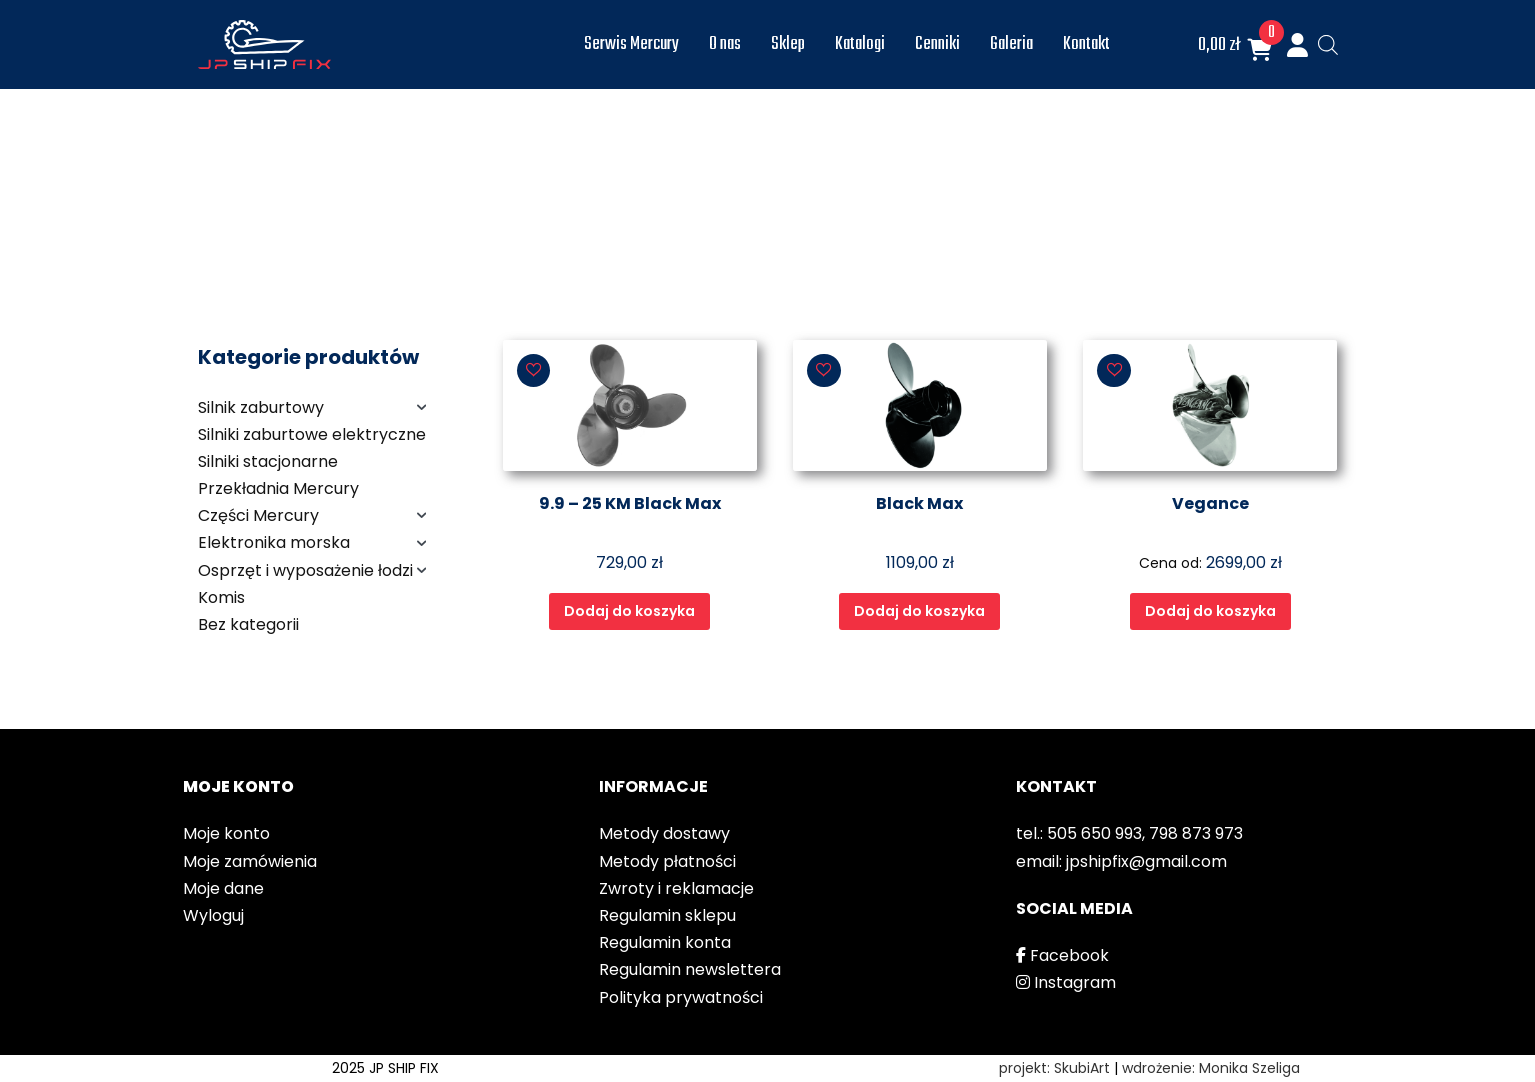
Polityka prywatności (681, 997)
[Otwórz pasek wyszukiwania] (1328, 45)
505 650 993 (1094, 833)
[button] (534, 371)
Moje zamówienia (250, 861)
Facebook (1062, 955)
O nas (725, 44)
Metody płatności (667, 861)
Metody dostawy (664, 833)
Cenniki (937, 44)
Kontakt (1086, 44)
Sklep (788, 44)
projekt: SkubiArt (1054, 1068)
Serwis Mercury (631, 44)
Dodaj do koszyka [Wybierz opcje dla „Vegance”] (1210, 611)
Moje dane (223, 888)
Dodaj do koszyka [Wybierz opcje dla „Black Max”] (919, 611)
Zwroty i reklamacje (676, 888)
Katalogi (860, 44)
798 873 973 (1196, 833)
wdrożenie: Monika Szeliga (1211, 1068)
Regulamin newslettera (690, 969)
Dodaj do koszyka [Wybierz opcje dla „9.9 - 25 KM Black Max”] (629, 611)
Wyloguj (213, 915)
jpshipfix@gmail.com (1146, 861)
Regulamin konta (665, 942)
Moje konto (226, 833)
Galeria (1011, 44)
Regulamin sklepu (667, 915)
